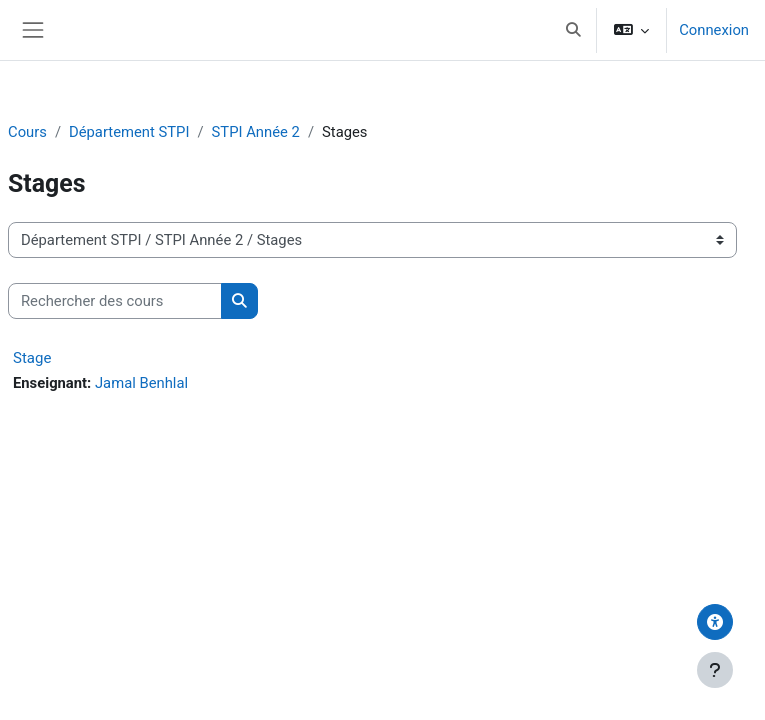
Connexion (714, 30)
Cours (27, 132)
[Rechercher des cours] (115, 301)
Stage (32, 358)
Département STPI (129, 132)
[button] (573, 30)
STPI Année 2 (256, 132)
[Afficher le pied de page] (715, 670)
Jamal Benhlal (141, 383)
